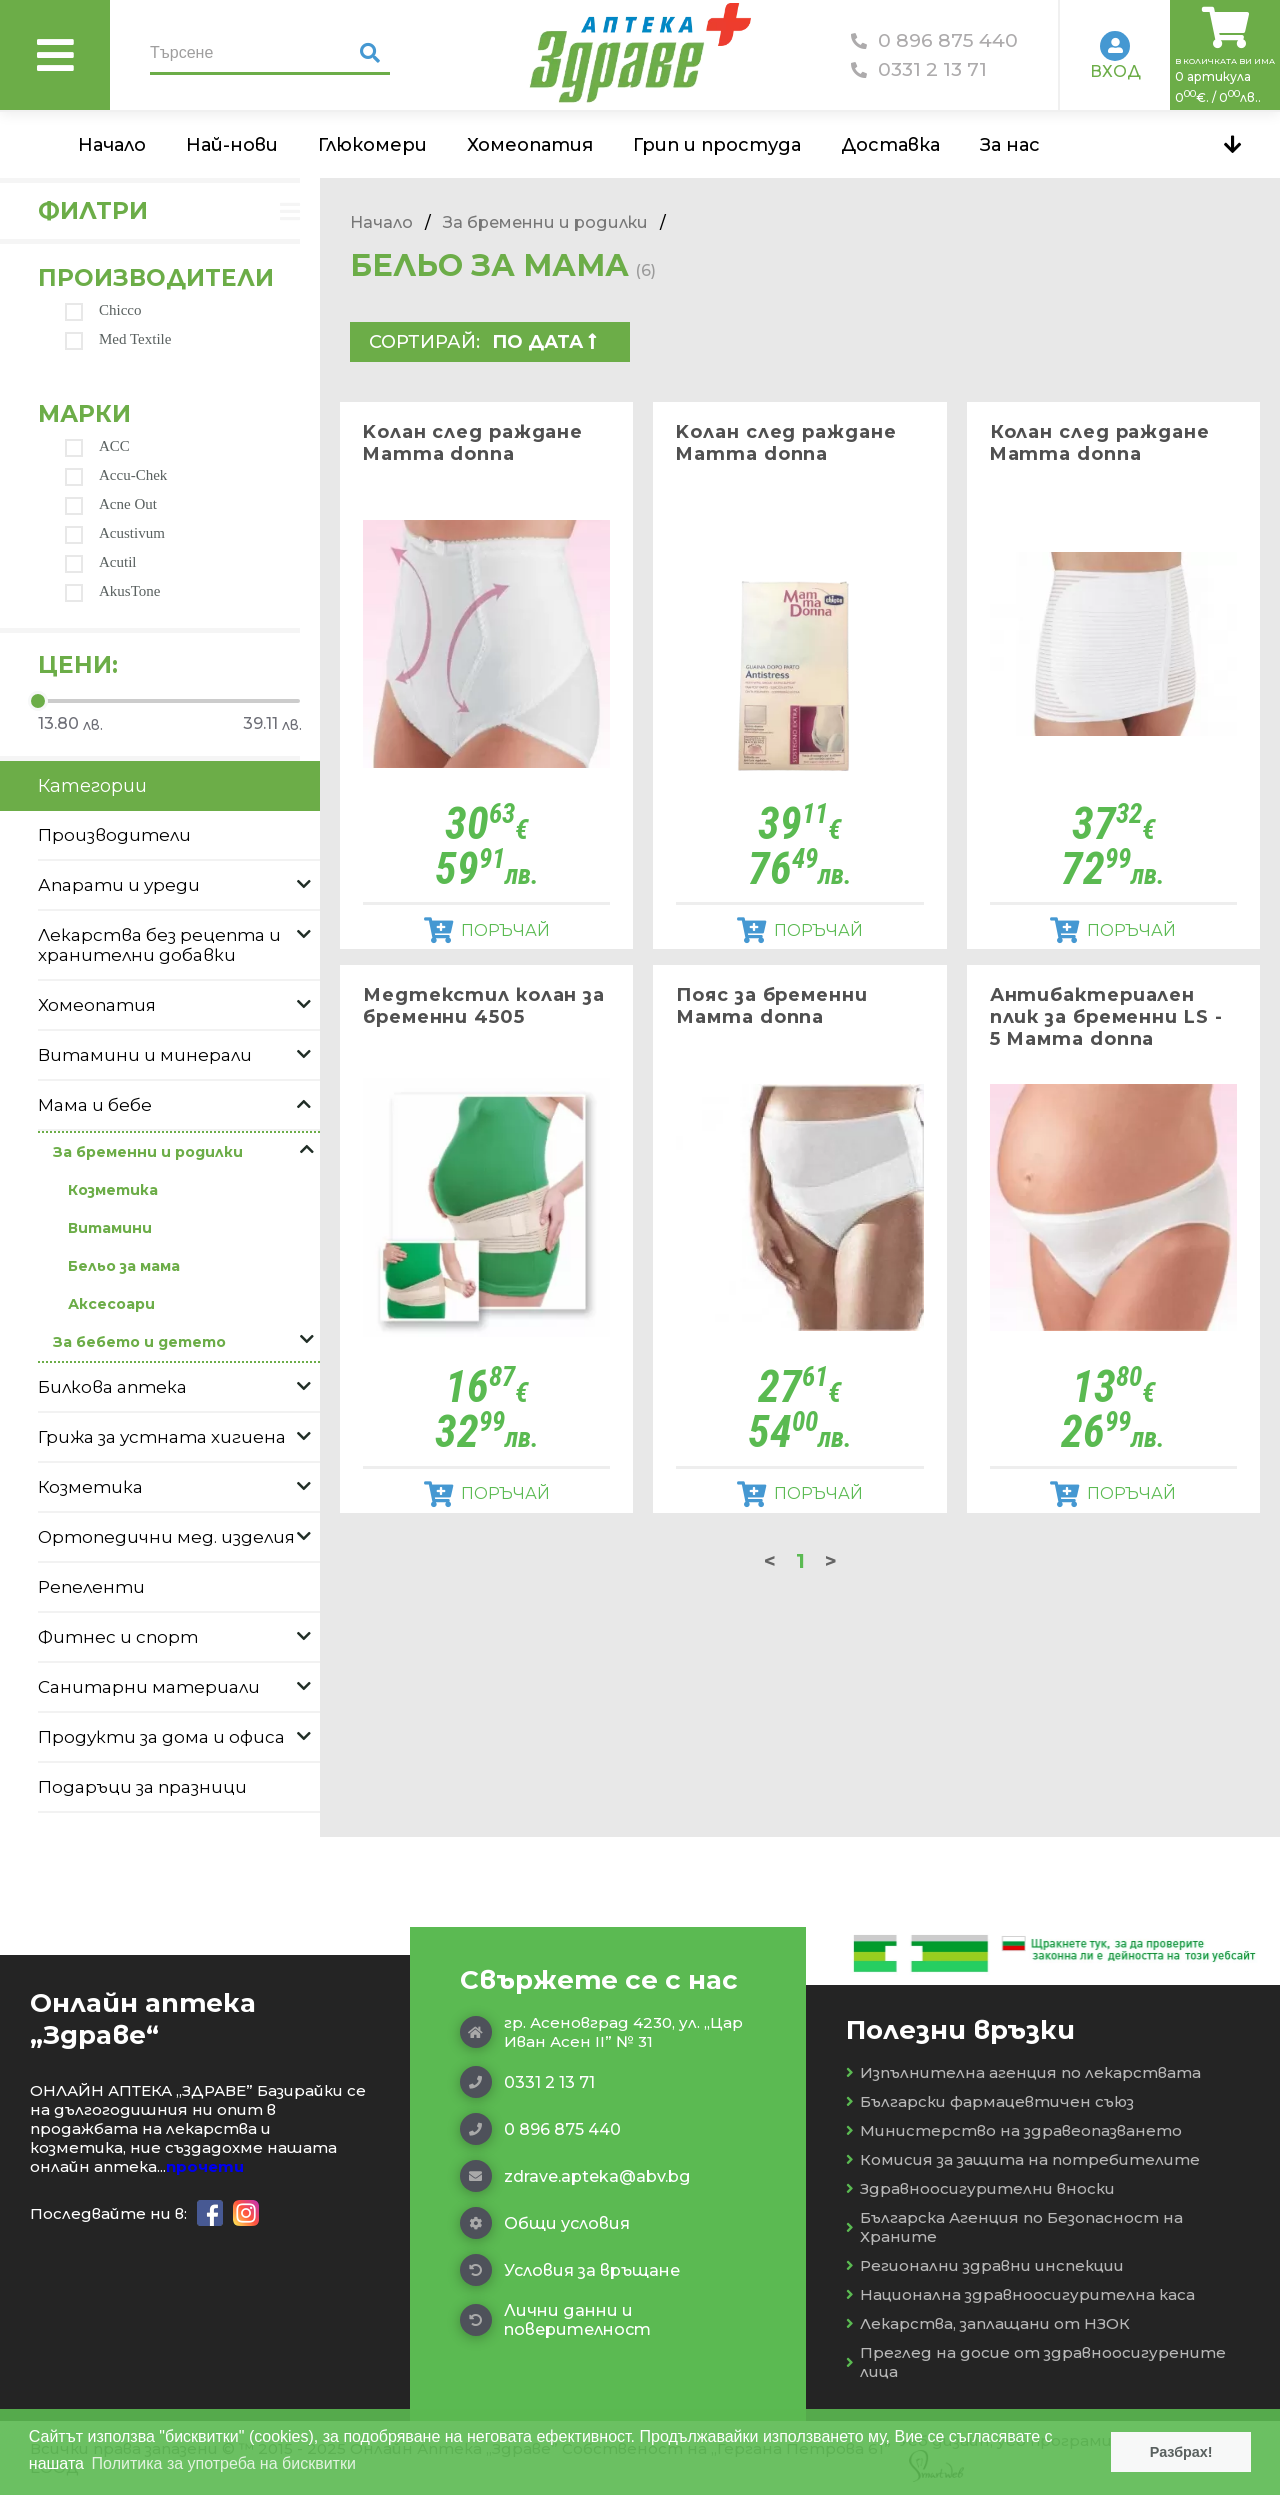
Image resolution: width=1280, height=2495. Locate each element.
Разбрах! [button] (1181, 2452)
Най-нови (232, 145)
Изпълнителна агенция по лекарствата (1023, 2072)
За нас (1010, 145)
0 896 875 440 (934, 40)
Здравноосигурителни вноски (980, 2188)
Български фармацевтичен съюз (990, 2101)
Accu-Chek (116, 475)
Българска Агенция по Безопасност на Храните (1014, 2227)
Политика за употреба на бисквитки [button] (224, 2463)
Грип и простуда (717, 145)
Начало (112, 145)
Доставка (890, 145)
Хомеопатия (530, 145)
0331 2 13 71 (919, 69)
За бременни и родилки (545, 222)
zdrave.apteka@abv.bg (575, 2176)
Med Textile (118, 339)
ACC (97, 446)
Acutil (101, 562)
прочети (205, 2166)
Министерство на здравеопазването (1014, 2130)
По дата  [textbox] (544, 342)
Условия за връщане (570, 2270)
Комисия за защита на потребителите (1023, 2159)
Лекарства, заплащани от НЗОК (988, 2323)
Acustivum (115, 533)
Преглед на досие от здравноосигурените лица (1036, 2362)
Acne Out (111, 504)
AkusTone (112, 591)
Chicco (103, 310)
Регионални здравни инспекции (985, 2265)
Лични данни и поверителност (555, 2320)
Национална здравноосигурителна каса (1020, 2294)
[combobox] (554, 342)
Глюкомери (372, 145)
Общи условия (545, 2223)
